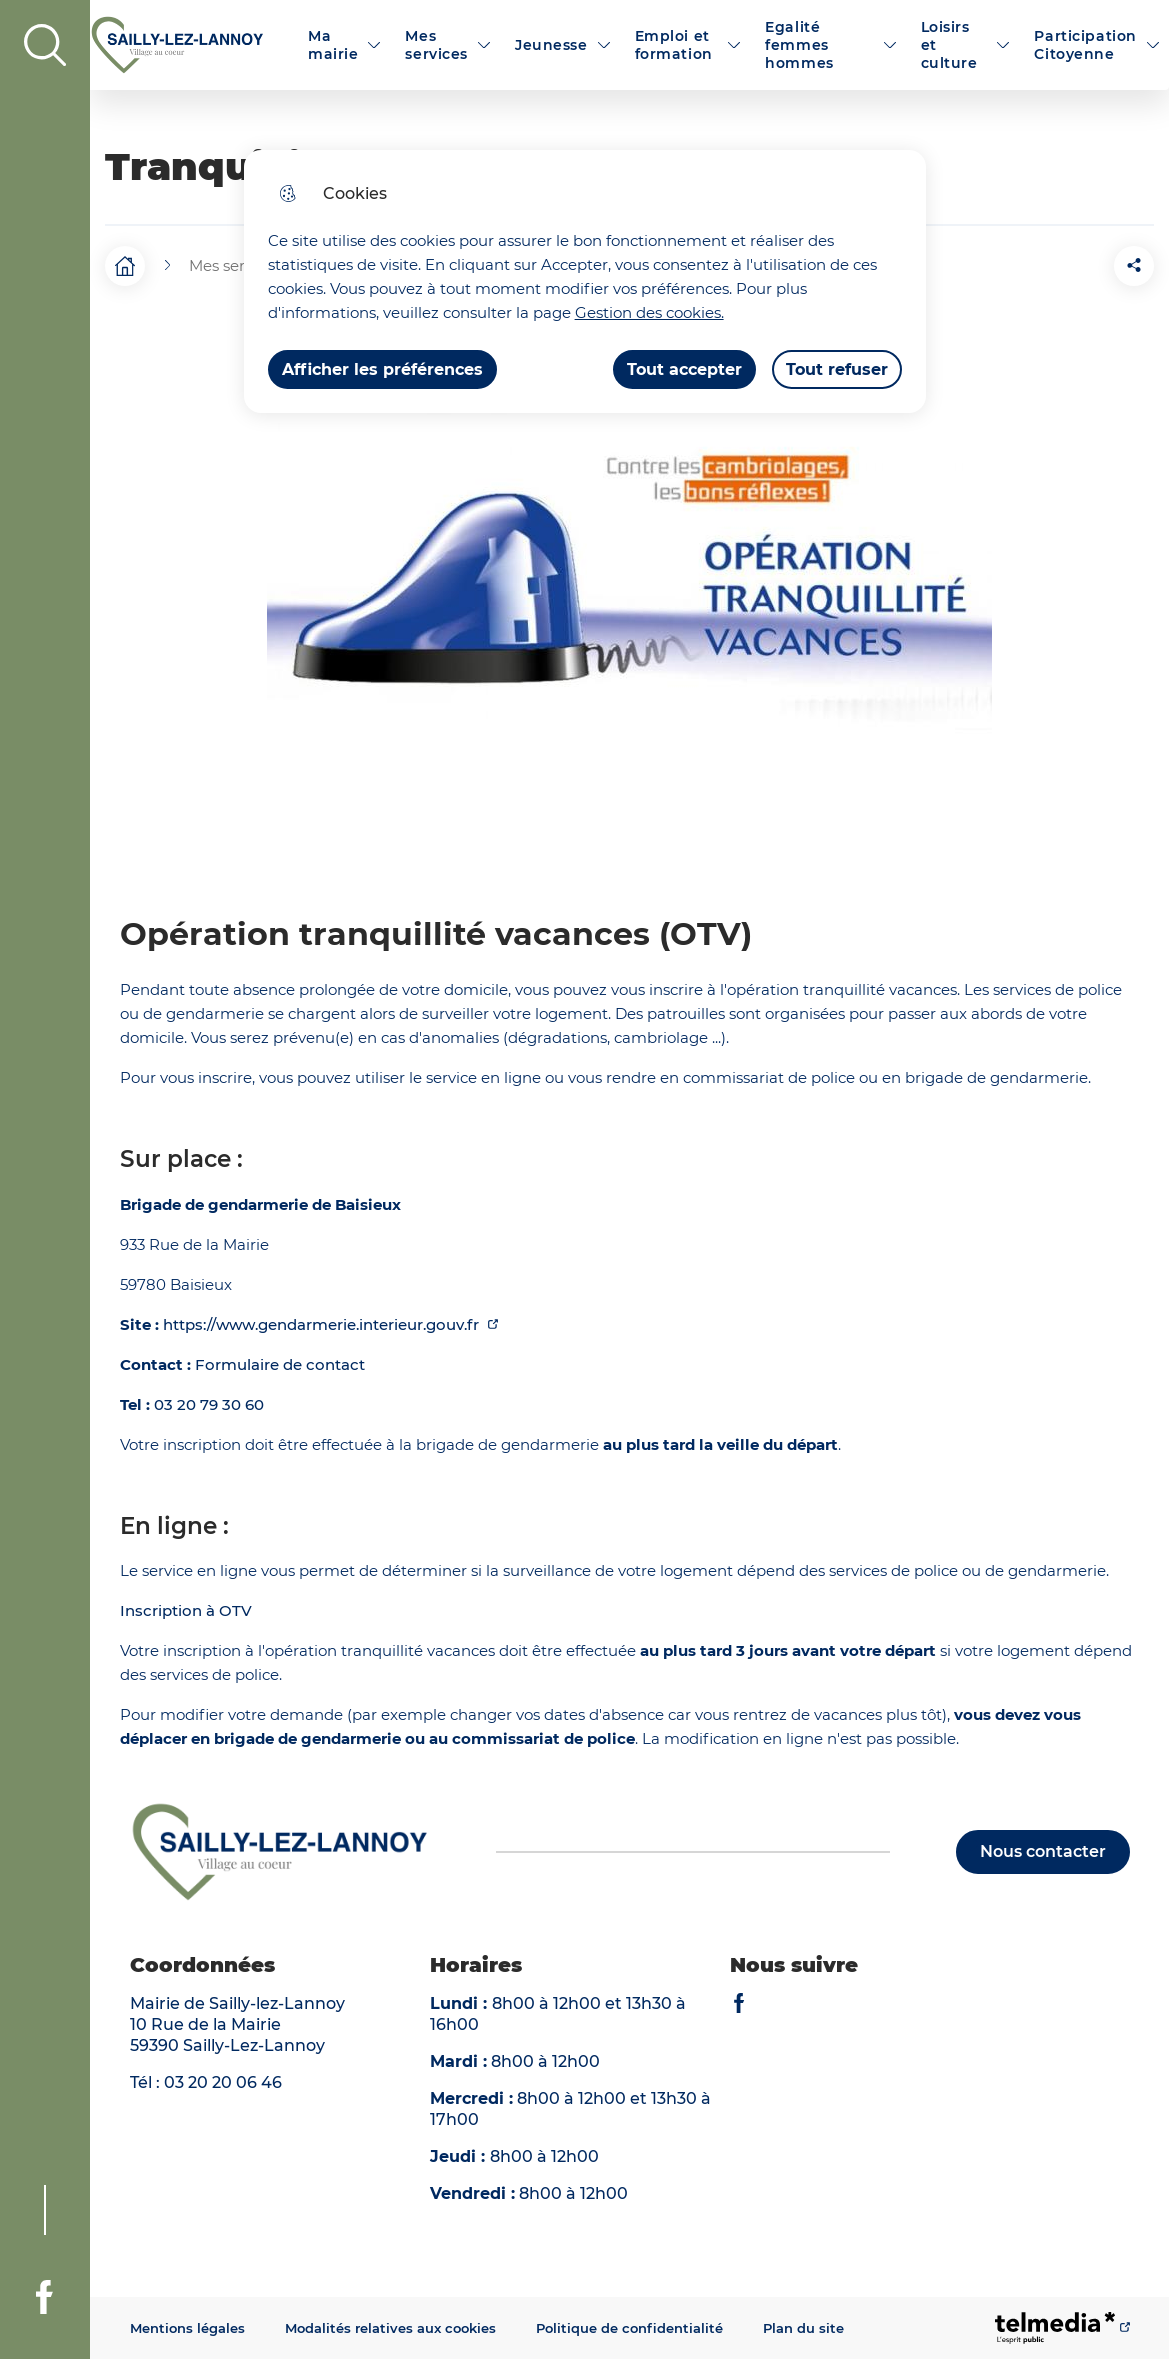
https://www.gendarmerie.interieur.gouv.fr (323, 1324)
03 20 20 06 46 (223, 2082)
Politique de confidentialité (629, 2328)
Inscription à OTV (186, 1610)
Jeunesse (551, 45)
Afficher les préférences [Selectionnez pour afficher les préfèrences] (382, 369)
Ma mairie (333, 45)
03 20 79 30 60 (209, 1404)
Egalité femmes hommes (799, 45)
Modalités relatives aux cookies (390, 2328)
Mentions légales (187, 2328)
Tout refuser (837, 369)
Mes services (436, 45)
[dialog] (585, 281)
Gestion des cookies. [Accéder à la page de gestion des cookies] (649, 312)
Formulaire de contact (280, 1364)
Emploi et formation (674, 45)
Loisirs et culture (949, 45)
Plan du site (803, 2328)
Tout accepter (684, 369)
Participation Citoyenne (1085, 45)
